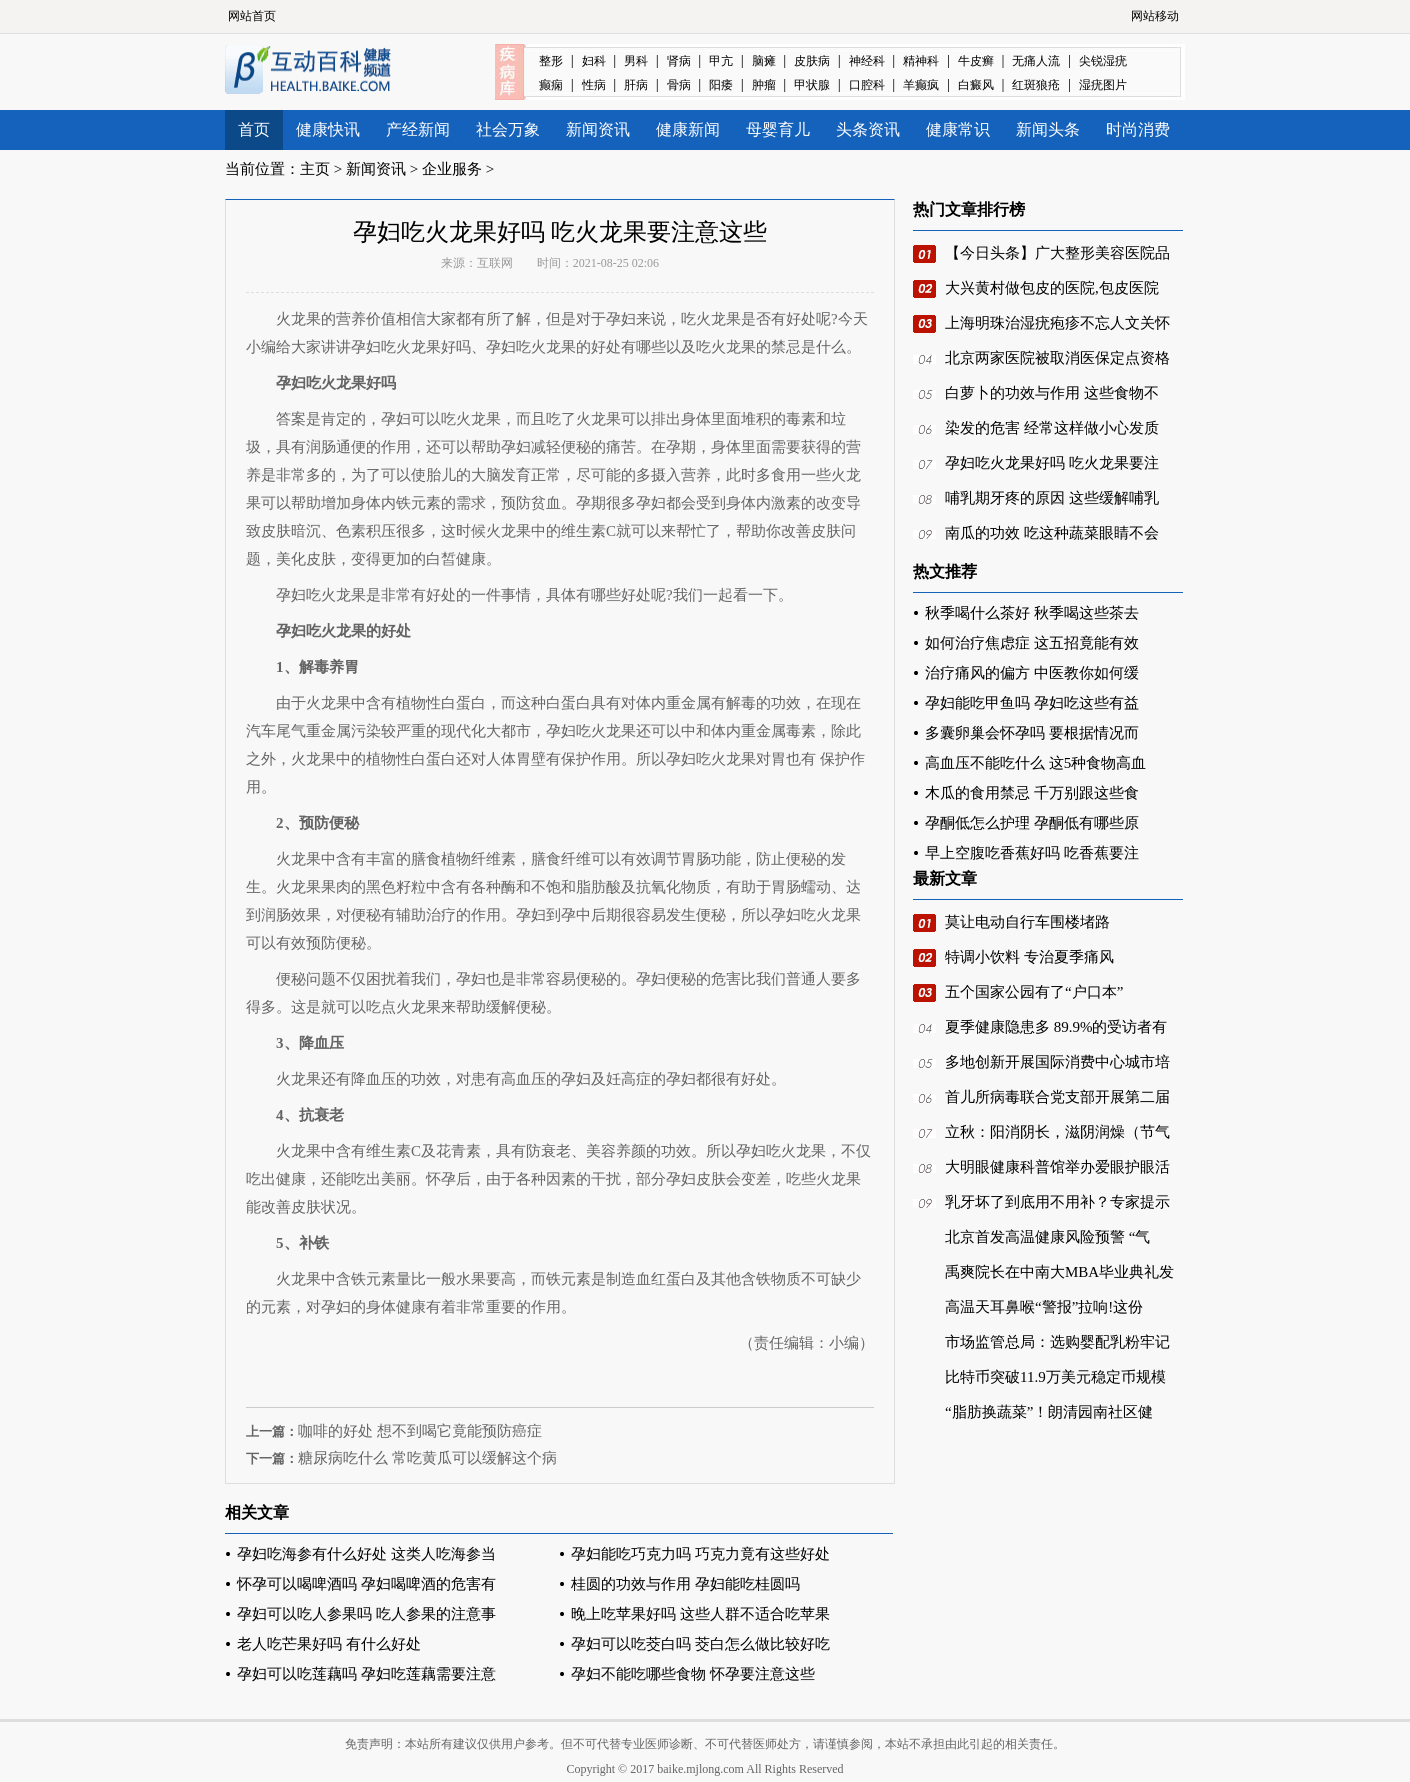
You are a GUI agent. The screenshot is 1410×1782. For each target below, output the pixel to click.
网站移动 (1155, 16)
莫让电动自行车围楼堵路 (1027, 922)
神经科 (867, 61)
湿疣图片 (1103, 85)
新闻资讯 (598, 129)
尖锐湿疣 (1103, 61)
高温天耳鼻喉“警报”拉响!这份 (1044, 1307)
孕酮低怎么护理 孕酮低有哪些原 (1032, 823)
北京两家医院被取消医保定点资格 (1057, 358)
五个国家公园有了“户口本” (1034, 992)
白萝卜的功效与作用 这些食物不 (1052, 393)
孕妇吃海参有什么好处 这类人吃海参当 (366, 1554)
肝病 (636, 85)
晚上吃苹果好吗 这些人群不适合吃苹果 (700, 1614)
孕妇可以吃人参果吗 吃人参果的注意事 (366, 1614)
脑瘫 (764, 61)
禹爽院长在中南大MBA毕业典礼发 (1059, 1272)
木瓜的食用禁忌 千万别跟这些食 (1032, 793)
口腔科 (867, 85)
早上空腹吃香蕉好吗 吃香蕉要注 (1032, 853)
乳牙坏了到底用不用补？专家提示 (1057, 1202)
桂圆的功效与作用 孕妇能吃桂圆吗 (685, 1584)
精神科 (921, 61)
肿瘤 (764, 85)
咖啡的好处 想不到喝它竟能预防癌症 (420, 1431)
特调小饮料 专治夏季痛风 (1029, 957)
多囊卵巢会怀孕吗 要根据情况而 (1032, 733)
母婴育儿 (778, 129)
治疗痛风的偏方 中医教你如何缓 (1032, 673)
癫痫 (551, 85)
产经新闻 (418, 129)
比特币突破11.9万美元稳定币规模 (1055, 1377)
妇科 (594, 61)
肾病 (679, 61)
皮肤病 (812, 61)
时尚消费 (1138, 129)
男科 (636, 61)
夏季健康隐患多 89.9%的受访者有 (1056, 1027)
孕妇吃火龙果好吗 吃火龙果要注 (1052, 463)
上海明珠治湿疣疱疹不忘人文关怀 (1057, 323)
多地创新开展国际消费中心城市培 (1057, 1062)
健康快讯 (328, 129)
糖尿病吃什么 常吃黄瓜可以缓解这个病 (427, 1458)
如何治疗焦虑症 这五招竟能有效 (1032, 643)
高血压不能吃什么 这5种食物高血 (1035, 763)
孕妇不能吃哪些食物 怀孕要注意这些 (693, 1674)
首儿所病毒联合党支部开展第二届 (1057, 1097)
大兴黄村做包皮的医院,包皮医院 (1052, 288)
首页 (254, 129)
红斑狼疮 (1036, 85)
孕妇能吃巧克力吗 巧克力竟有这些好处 (700, 1554)
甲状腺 (812, 85)
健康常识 (958, 129)
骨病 (679, 85)
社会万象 (508, 129)
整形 (551, 61)
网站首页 (252, 16)
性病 (594, 85)
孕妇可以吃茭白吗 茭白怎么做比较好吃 (700, 1644)
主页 (315, 169)
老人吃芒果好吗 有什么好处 (329, 1644)
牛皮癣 (976, 61)
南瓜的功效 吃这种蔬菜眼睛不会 (1052, 533)
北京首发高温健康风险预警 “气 (1047, 1237)
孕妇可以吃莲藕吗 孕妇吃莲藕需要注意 (366, 1674)
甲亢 (721, 61)
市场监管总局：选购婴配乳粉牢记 (1057, 1342)
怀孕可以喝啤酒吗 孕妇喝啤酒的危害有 (366, 1584)
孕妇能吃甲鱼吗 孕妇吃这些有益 (1032, 703)
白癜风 (976, 85)
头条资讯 (868, 129)
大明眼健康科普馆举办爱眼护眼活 (1057, 1167)
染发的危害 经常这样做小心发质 (1052, 428)
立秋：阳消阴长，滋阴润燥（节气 (1057, 1132)
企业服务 (452, 169)
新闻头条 (1048, 129)
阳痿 (721, 85)
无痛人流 (1036, 61)
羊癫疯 (921, 85)
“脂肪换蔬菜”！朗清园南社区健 (1049, 1412)
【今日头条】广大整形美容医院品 (1057, 253)
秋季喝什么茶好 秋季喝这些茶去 (1032, 613)
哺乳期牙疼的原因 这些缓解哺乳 (1052, 498)
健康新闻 (688, 129)
